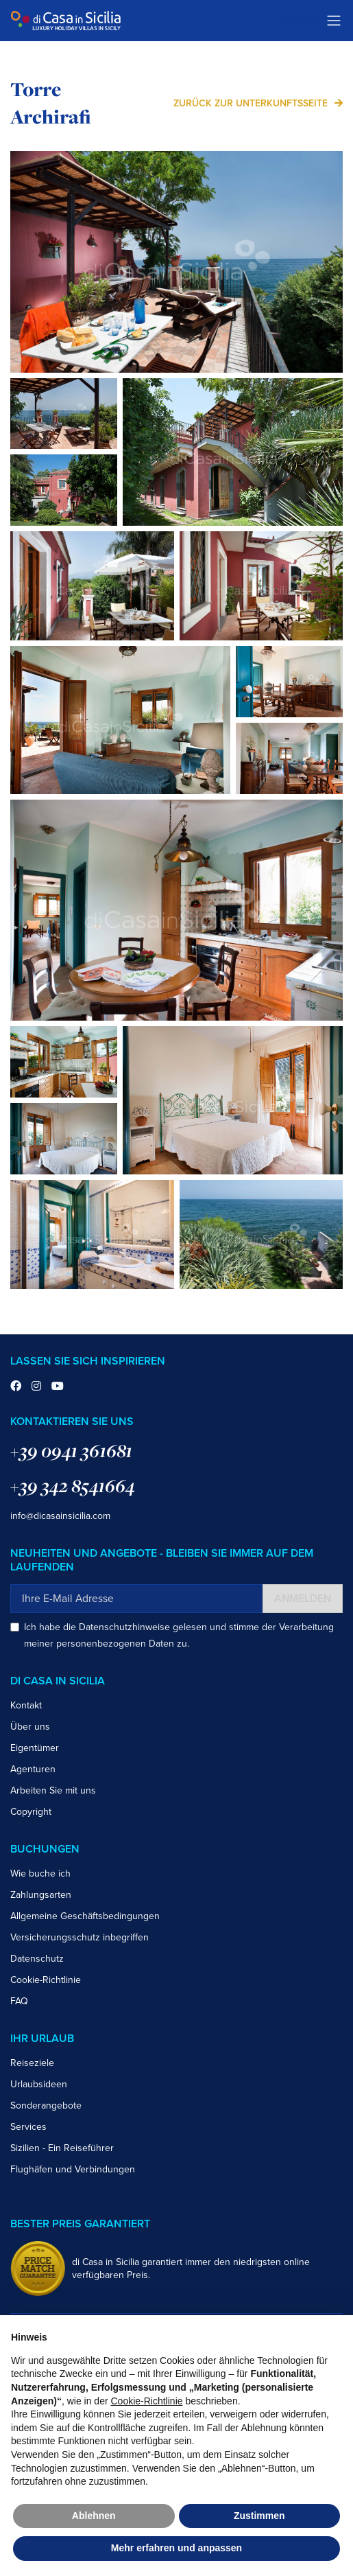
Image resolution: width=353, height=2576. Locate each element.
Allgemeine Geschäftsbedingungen (85, 1916)
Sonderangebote (46, 2105)
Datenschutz (37, 1958)
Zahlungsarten (40, 1895)
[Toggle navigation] (334, 21)
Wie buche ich (40, 1873)
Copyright (30, 1812)
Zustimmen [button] (259, 2515)
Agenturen (33, 1769)
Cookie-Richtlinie (45, 1980)
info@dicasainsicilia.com (60, 1516)
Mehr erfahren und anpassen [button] (176, 2547)
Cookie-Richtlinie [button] (146, 2400)
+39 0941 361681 (71, 1451)
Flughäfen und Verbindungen (72, 2169)
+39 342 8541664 (72, 1486)
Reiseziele (32, 2063)
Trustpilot (296, 20)
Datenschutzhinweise (124, 1627)
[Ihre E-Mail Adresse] (136, 1598)
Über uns (30, 1726)
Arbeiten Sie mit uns (53, 1790)
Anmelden (302, 1598)
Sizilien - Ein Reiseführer (62, 2148)
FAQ (19, 2001)
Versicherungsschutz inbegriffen (79, 1937)
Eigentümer (34, 1748)
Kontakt (26, 1705)
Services (28, 2127)
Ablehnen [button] (94, 2515)
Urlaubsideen (38, 2084)
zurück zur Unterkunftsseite (250, 103)
